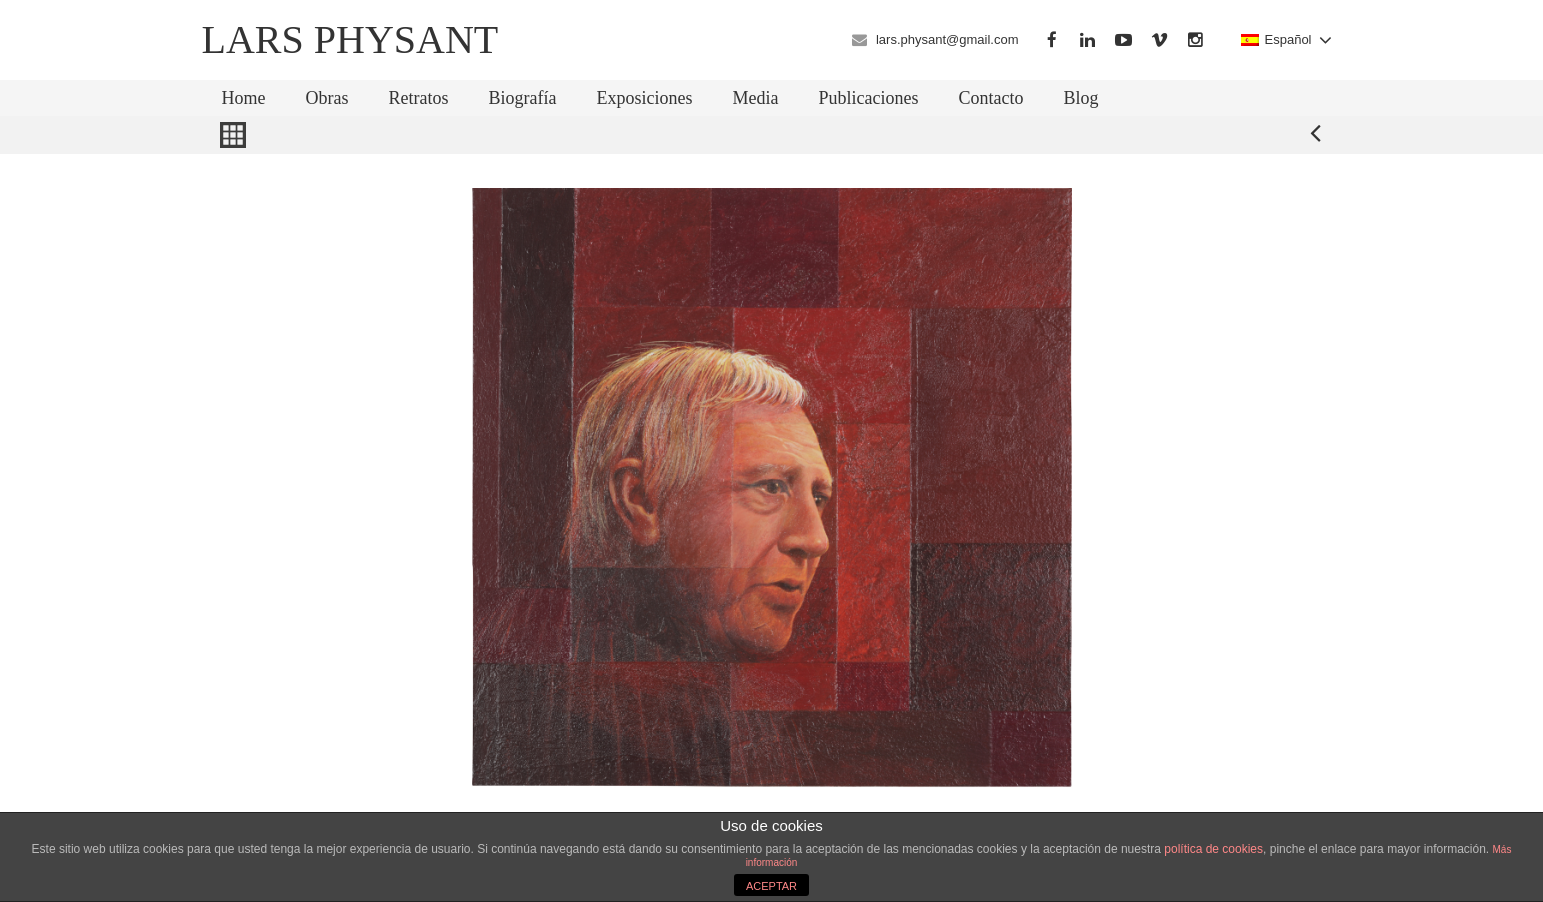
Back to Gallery (233, 135)
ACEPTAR (771, 886)
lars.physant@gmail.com (947, 39)
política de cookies (1213, 849)
